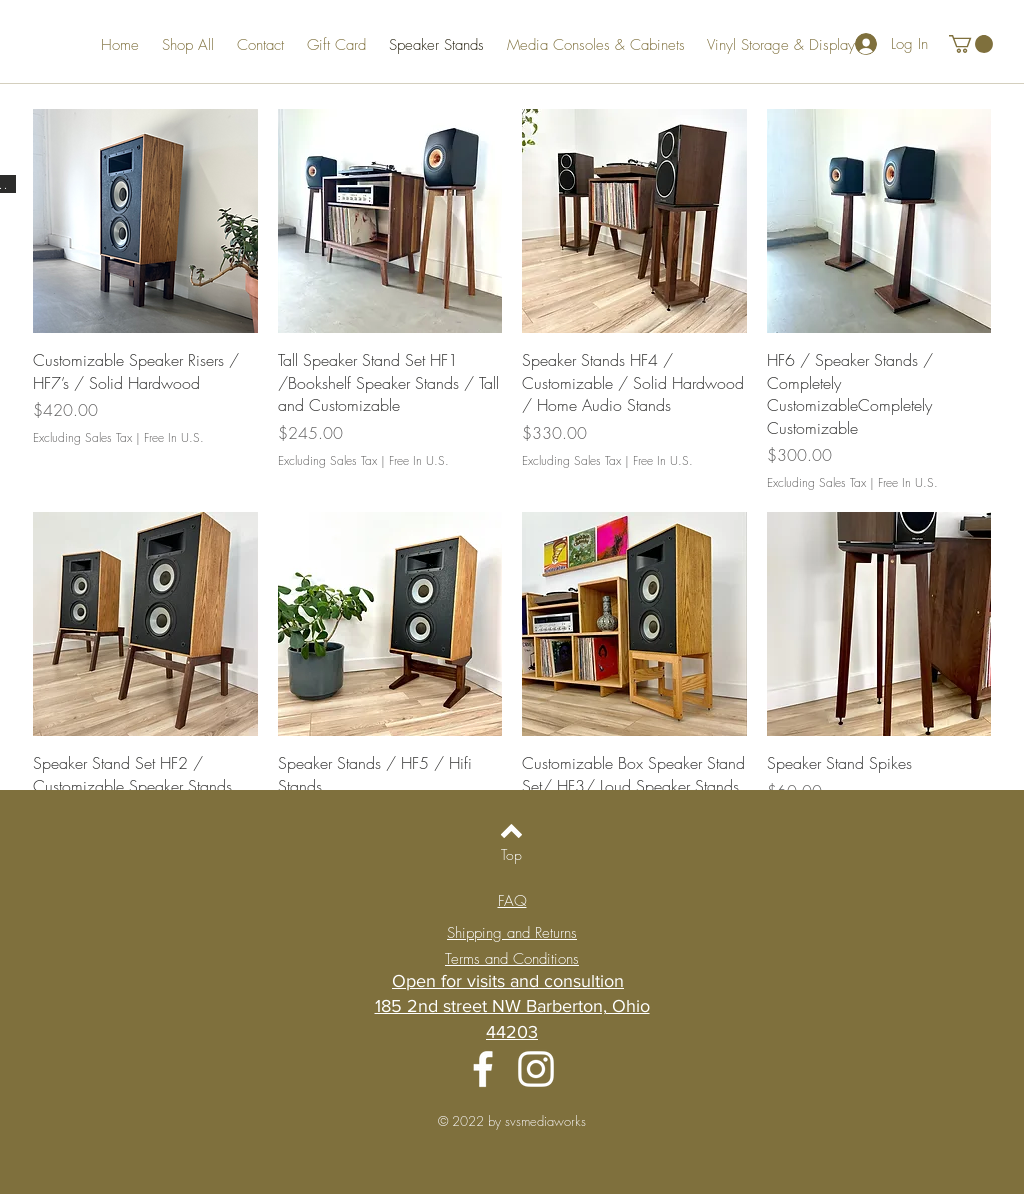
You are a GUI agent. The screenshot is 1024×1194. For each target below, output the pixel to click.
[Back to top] (511, 831)
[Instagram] (536, 1069)
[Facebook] (483, 1069)
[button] (971, 44)
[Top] (511, 855)
